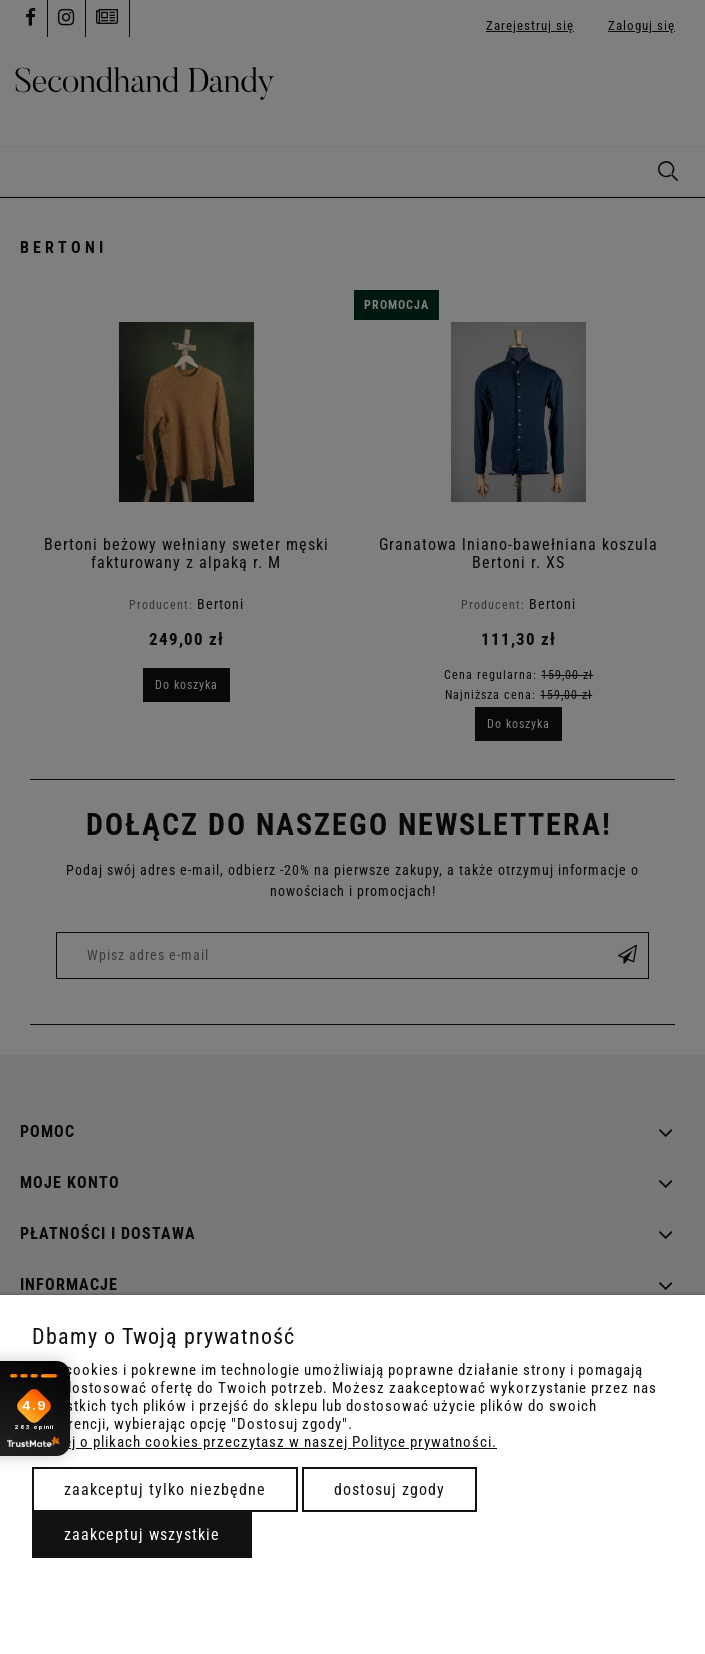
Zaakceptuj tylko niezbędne (165, 1489)
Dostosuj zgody (389, 1489)
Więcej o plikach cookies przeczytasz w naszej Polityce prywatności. (264, 1442)
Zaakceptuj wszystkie (142, 1534)
